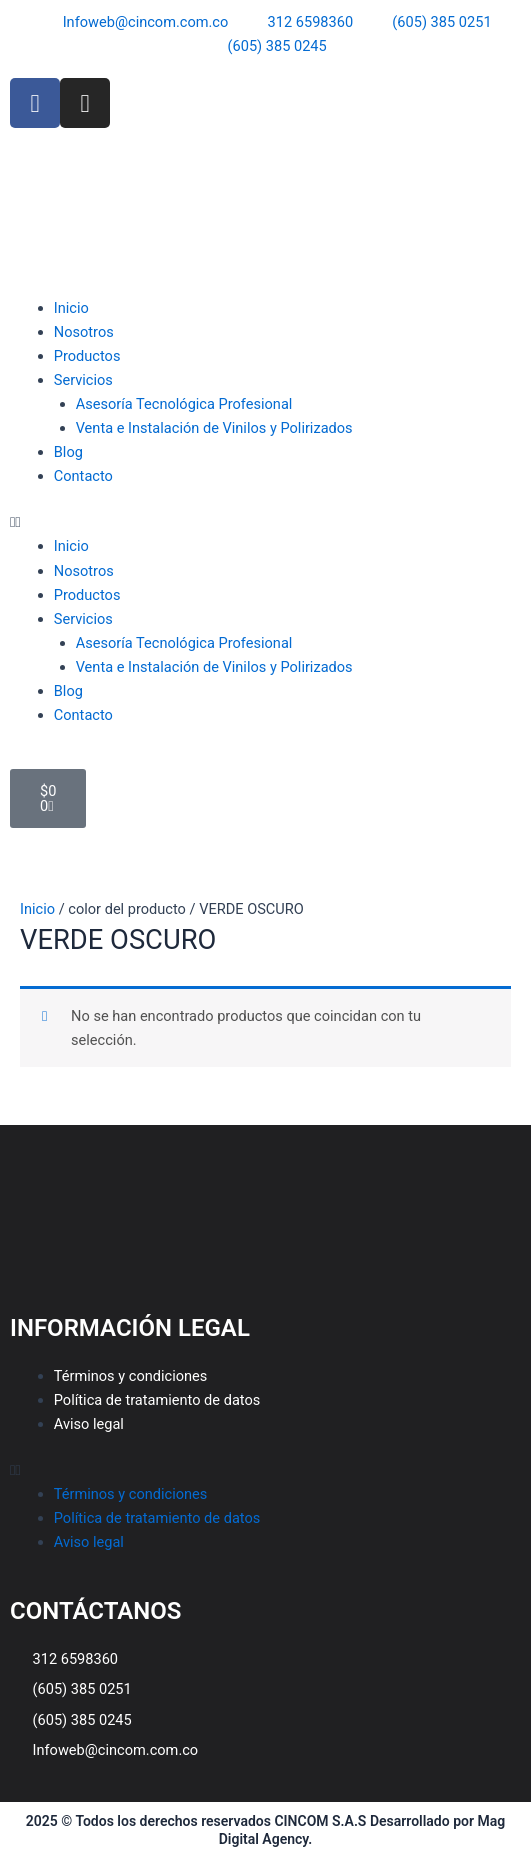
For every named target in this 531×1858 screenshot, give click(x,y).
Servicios (83, 380)
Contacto (83, 476)
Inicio (71, 308)
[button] (265, 522)
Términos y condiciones (131, 1376)
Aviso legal (89, 1424)
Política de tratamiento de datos (157, 1400)
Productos (87, 356)
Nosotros (84, 332)
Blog (68, 452)
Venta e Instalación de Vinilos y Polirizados (214, 428)
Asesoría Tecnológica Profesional (184, 404)
